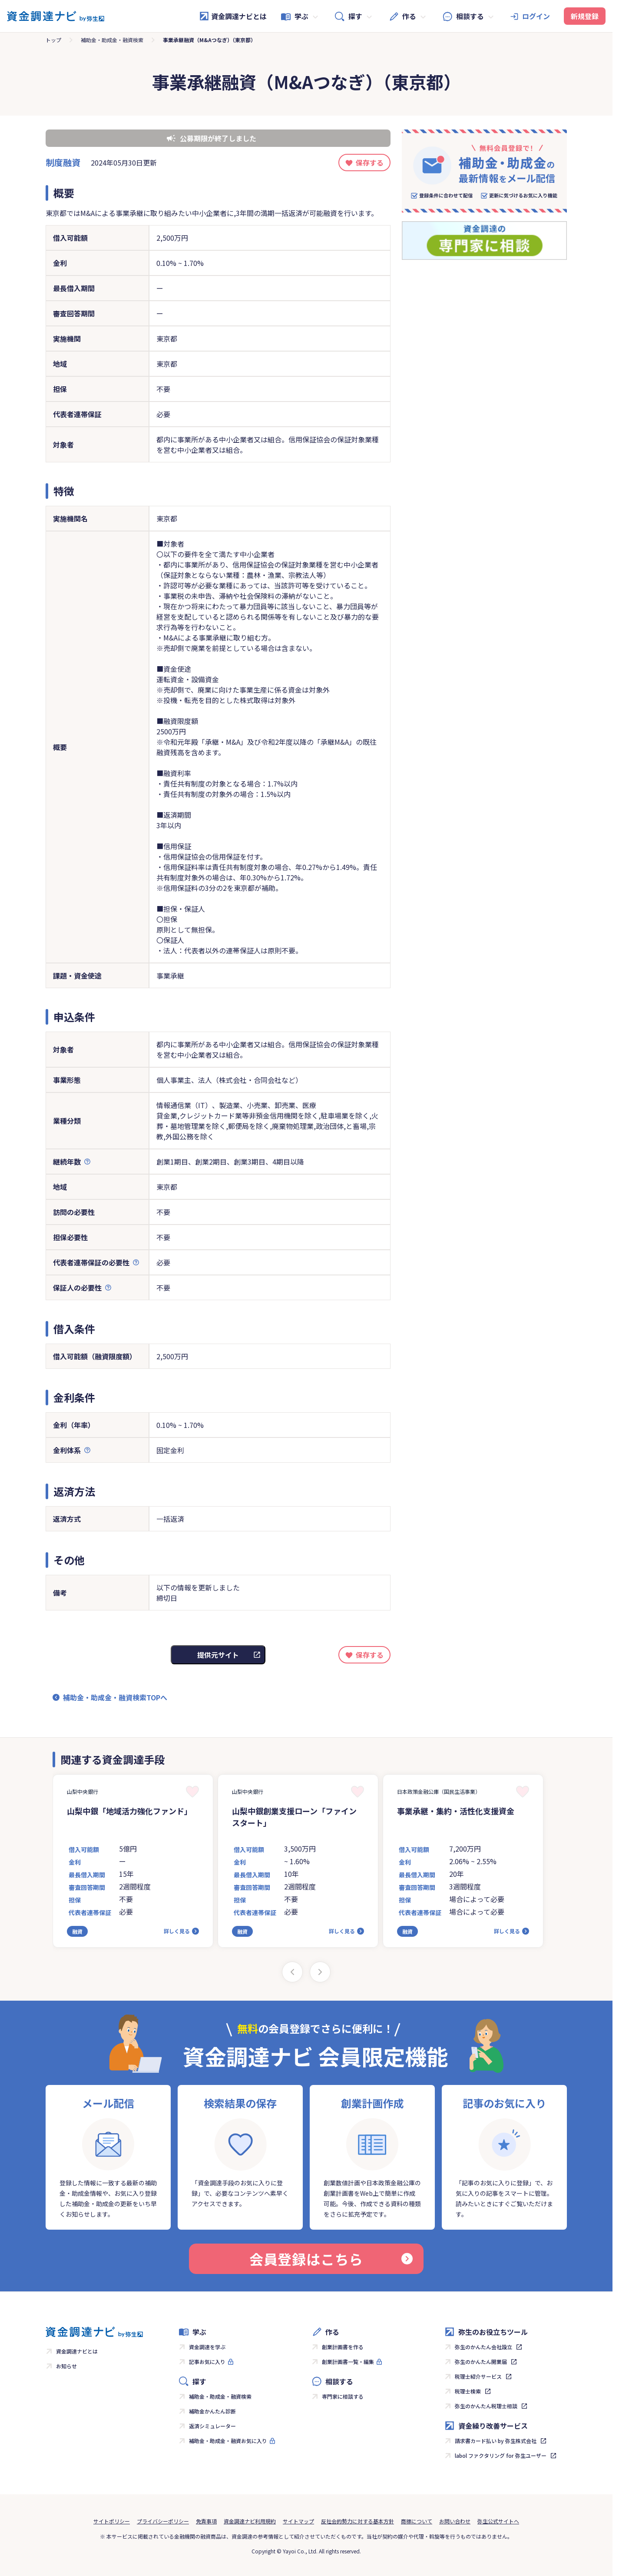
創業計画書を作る (343, 2346)
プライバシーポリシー (163, 2521)
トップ (53, 39)
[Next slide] (320, 1972)
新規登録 (585, 16)
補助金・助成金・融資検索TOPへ (115, 1697)
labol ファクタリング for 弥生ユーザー (500, 2455)
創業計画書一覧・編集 (348, 2361)
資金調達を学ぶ (207, 2346)
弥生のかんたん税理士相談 (486, 2406)
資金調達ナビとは (233, 16)
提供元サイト (218, 1655)
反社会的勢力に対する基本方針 (357, 2521)
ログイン (536, 16)
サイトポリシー (111, 2521)
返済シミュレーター (212, 2426)
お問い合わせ (454, 2521)
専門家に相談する (343, 2396)
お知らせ (66, 2366)
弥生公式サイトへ (498, 2521)
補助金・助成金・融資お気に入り (228, 2440)
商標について (416, 2521)
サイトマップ (298, 2521)
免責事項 (206, 2521)
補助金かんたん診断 (212, 2411)
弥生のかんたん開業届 (481, 2361)
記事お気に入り (207, 2361)
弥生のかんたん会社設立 (483, 2346)
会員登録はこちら (331, 2259)
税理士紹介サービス (478, 2376)
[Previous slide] (292, 1972)
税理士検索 (468, 2391)
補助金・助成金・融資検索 (112, 39)
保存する (370, 162)
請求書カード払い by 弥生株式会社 (495, 2440)
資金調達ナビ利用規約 (250, 2521)
